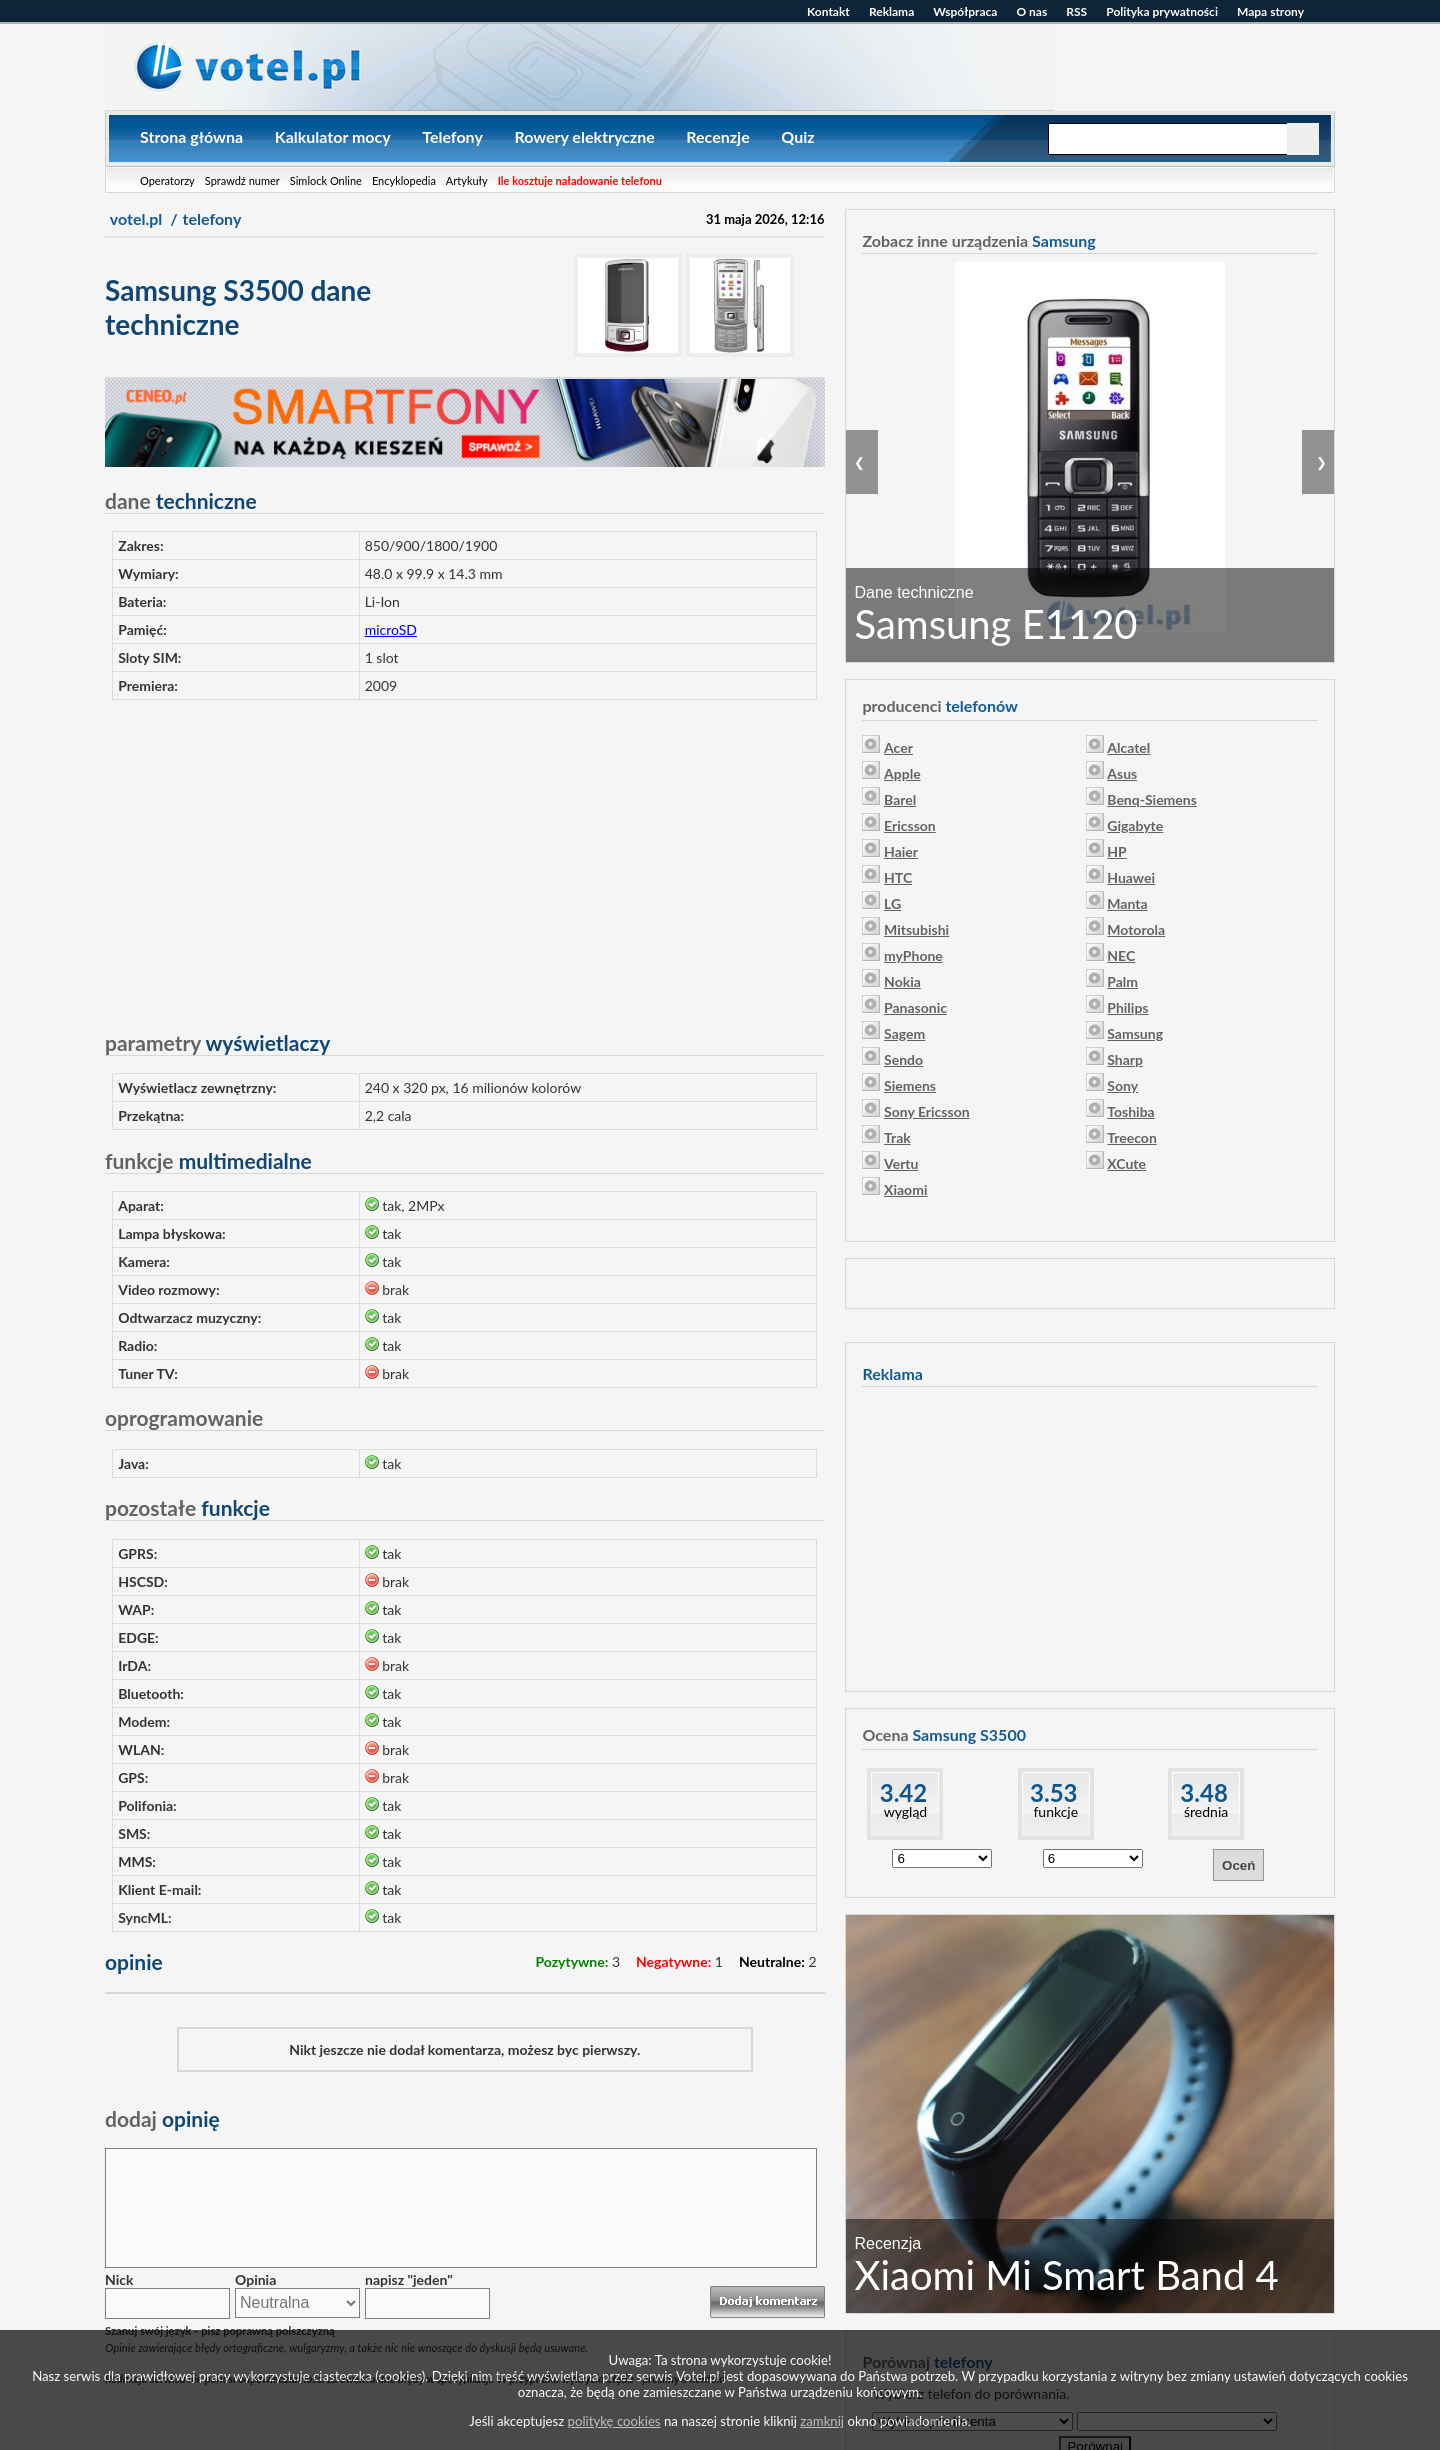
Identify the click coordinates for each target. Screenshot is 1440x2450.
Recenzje (717, 136)
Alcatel (1128, 747)
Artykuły (467, 180)
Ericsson (910, 825)
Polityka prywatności (1162, 11)
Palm (1122, 981)
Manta (1127, 903)
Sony (1122, 1085)
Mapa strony (1270, 11)
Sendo (903, 1059)
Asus (1122, 773)
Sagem (904, 1033)
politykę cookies (614, 2421)
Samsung (1135, 1033)
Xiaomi (905, 1189)
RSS (1076, 11)
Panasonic (915, 1007)
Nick (119, 2279)
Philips (1127, 1007)
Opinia (255, 2279)
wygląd (905, 1811)
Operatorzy (167, 180)
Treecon (1132, 1137)
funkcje (1055, 1811)
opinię (162, 2118)
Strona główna (191, 136)
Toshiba (1130, 1111)
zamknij (822, 2421)
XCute (1126, 1163)
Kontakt (828, 11)
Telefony (452, 136)
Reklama (891, 11)
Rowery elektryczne (584, 136)
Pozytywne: (571, 1961)
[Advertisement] (465, 856)
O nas (1031, 11)
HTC (898, 877)
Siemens (910, 1085)
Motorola (1136, 929)
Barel (900, 799)
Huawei (1131, 877)
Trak (897, 1137)
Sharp (1125, 1059)
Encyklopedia (404, 180)
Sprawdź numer (242, 180)
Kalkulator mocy (333, 136)
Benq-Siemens (1152, 799)
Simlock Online (326, 180)
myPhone (913, 955)
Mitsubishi (916, 929)
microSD (391, 629)
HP (1116, 851)
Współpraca (965, 11)
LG (892, 903)
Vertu (901, 1163)
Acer (898, 747)
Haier (901, 851)
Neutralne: (772, 1961)
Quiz (797, 136)
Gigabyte (1135, 825)
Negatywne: (673, 1961)
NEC (1121, 955)
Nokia (902, 981)
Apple (902, 773)
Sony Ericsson (927, 1111)
